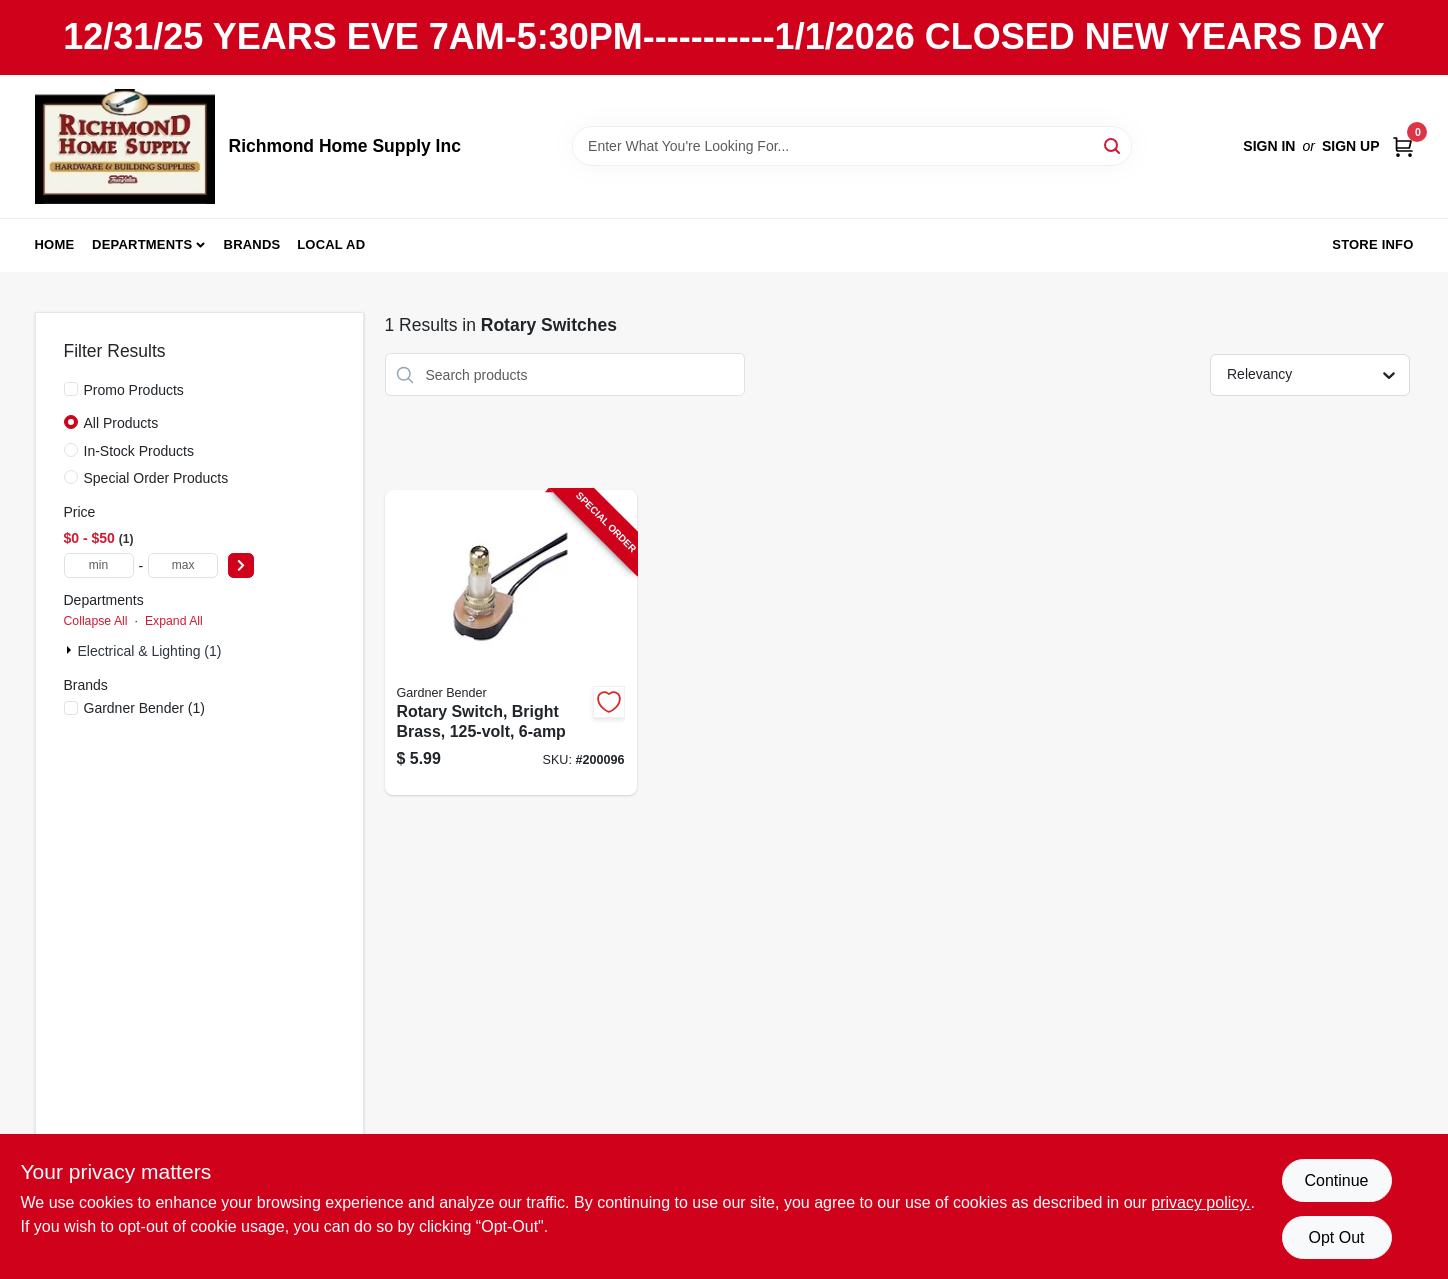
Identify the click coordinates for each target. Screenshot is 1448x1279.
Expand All (174, 621)
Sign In (1269, 146)
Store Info (1372, 244)
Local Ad (331, 244)
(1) (144, 708)
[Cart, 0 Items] (1403, 146)
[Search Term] (852, 146)
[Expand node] (71, 650)
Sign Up (1351, 146)
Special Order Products (156, 478)
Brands (252, 244)
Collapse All (96, 621)
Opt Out (1336, 1237)
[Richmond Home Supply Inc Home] (125, 146)
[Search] (1113, 144)
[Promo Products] (71, 389)
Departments (142, 244)
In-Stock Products (139, 451)
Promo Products (134, 390)
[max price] (183, 565)
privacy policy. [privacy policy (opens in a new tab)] (1200, 1202)
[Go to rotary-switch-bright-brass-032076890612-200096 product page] (511, 642)
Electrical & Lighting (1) (150, 651)
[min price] (99, 565)
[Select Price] (241, 565)
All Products (121, 423)
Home (55, 244)
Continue (1336, 1180)
